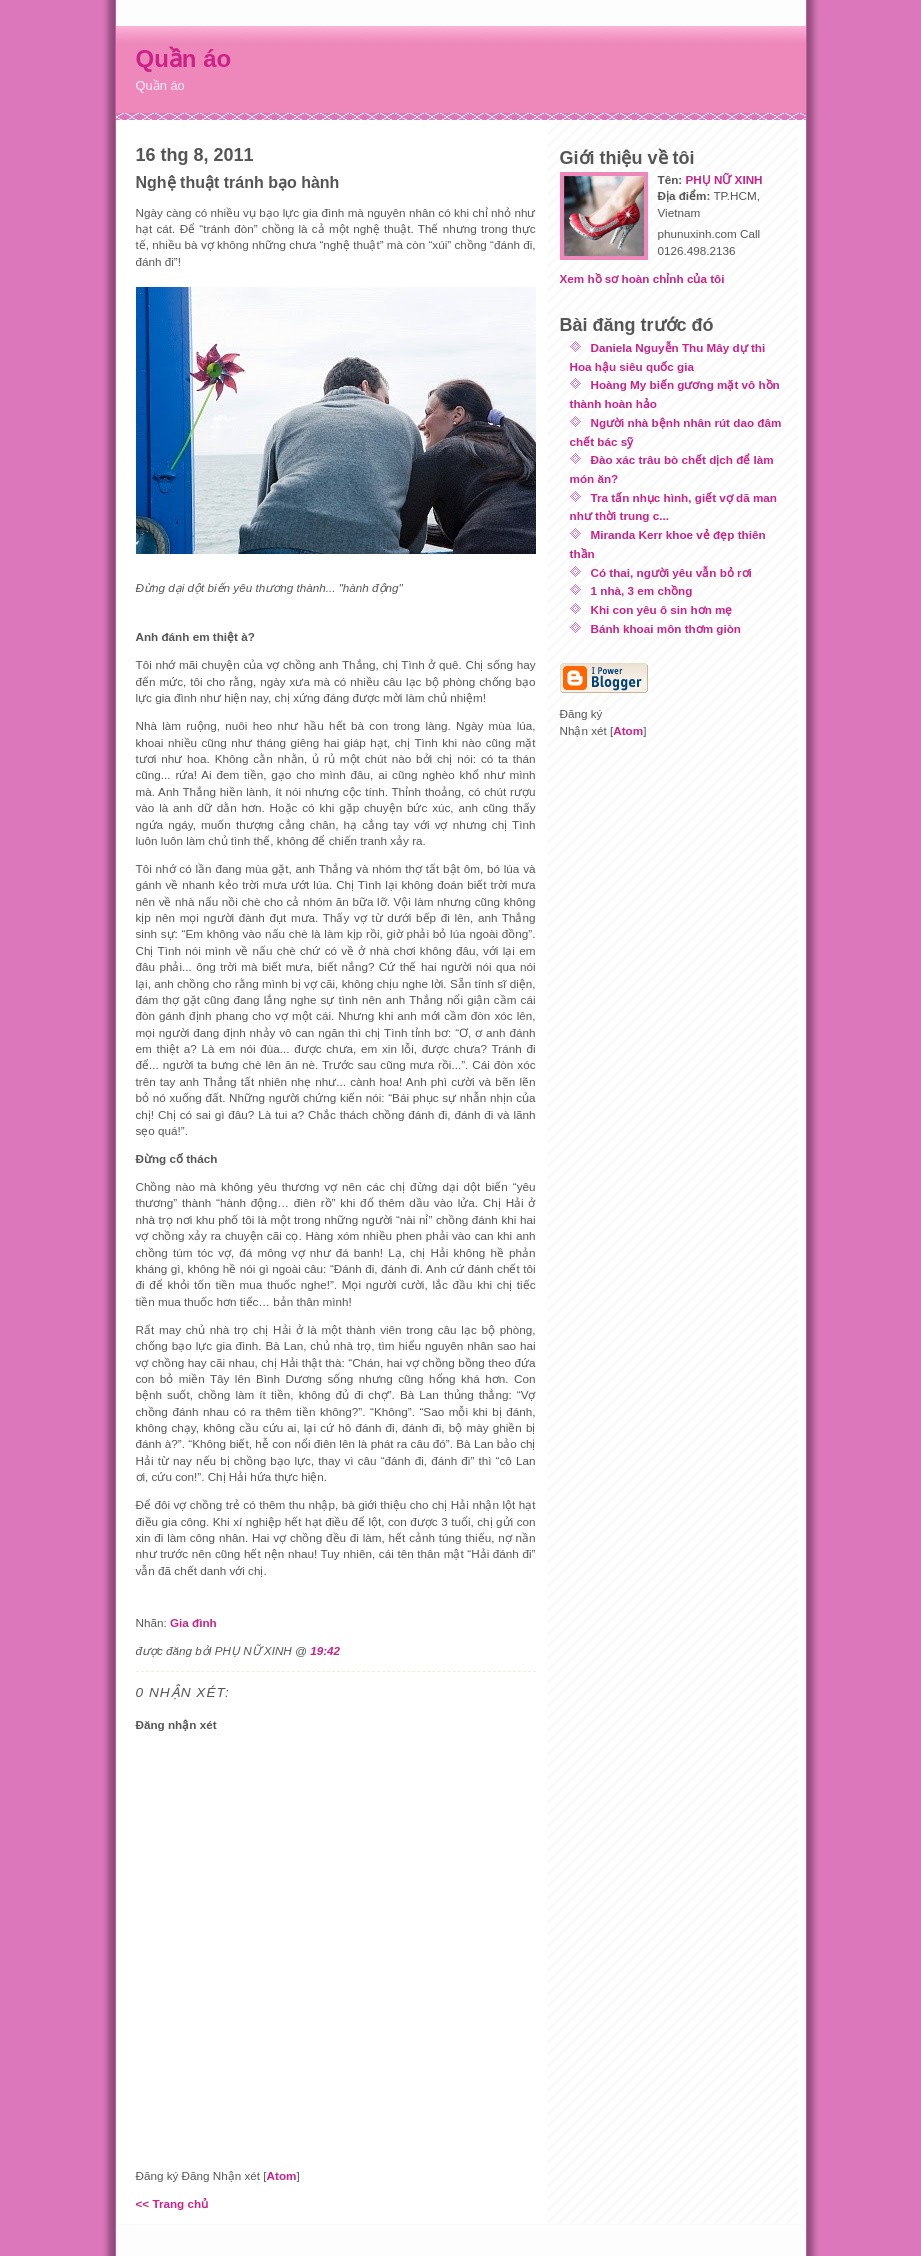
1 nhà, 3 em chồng (642, 590)
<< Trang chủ (172, 2203)
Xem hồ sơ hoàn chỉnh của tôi (642, 278)
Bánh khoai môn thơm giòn (666, 628)
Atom (282, 2175)
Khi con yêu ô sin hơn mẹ (662, 609)
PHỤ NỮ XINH (723, 179)
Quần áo (184, 58)
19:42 (325, 1650)
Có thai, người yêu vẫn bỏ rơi (671, 572)
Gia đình (193, 1622)
